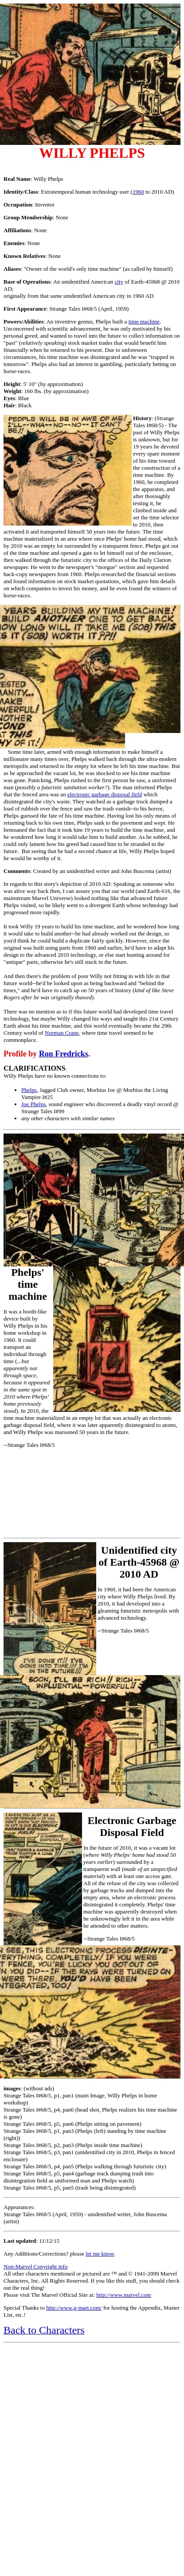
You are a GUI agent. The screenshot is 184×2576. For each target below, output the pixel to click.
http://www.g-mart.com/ (74, 2307)
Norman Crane (62, 1032)
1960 (138, 191)
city (119, 281)
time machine (144, 321)
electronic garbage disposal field (104, 794)
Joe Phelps (33, 1104)
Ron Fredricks (63, 1053)
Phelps (29, 1090)
